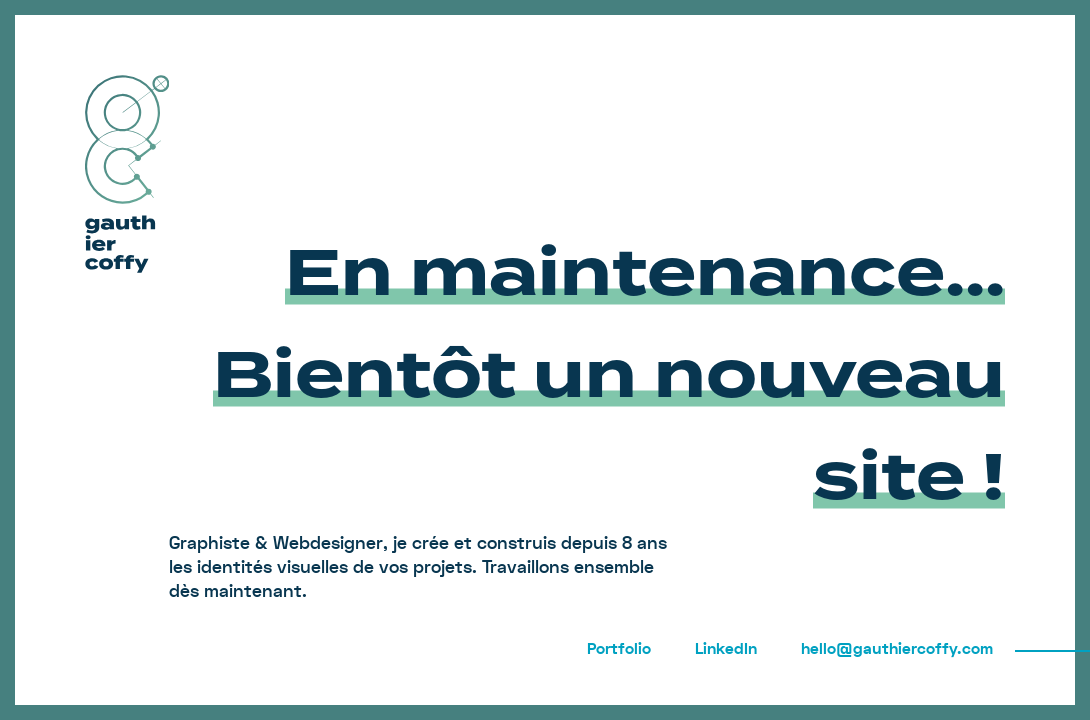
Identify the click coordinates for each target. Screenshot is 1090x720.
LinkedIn (726, 649)
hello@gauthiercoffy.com (897, 649)
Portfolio (619, 649)
